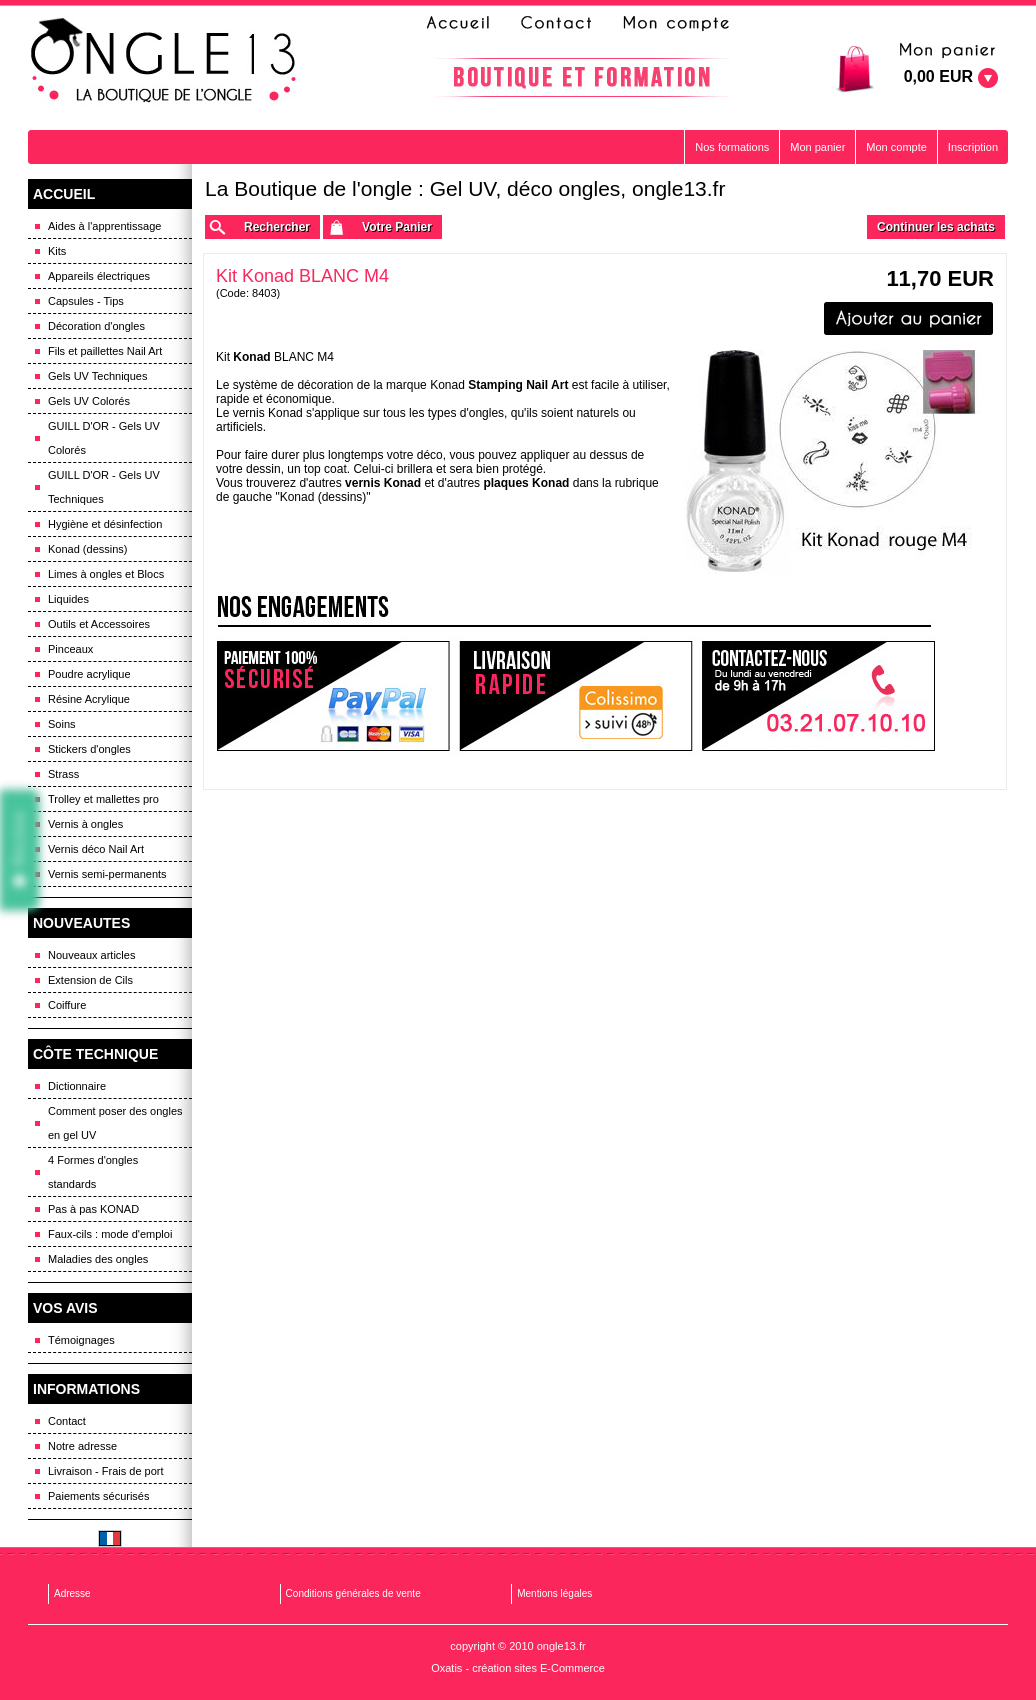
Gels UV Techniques (97, 376)
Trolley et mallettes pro (103, 799)
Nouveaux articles (91, 955)
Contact (67, 1421)
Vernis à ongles (85, 824)
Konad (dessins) (88, 549)
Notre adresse (82, 1446)
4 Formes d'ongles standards (93, 1172)
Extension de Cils (90, 980)
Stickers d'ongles (89, 749)
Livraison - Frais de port (106, 1471)
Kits (57, 251)
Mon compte (896, 147)
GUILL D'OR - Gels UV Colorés (104, 438)
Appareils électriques (99, 276)
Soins (62, 724)
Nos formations (732, 147)
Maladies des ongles (98, 1259)
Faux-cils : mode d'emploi (110, 1234)
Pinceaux (70, 649)
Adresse (72, 1593)
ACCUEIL (64, 194)
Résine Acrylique (89, 699)
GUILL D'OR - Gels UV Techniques (104, 487)
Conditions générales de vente (353, 1593)
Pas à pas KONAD (93, 1209)
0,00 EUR (938, 76)
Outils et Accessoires (99, 624)
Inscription (973, 147)
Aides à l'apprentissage (104, 226)
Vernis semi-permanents (107, 874)
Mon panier (817, 147)
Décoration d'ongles (96, 326)
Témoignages (81, 1340)
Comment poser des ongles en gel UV (115, 1123)
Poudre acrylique (89, 674)
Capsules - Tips (86, 301)
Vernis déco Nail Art (96, 849)
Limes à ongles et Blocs (106, 574)
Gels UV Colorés (89, 401)
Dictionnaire (77, 1086)
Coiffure (67, 1005)
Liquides (68, 599)
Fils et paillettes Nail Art (105, 351)
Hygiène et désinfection (105, 524)
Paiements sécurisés (99, 1496)
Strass (63, 774)
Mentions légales (554, 1593)
